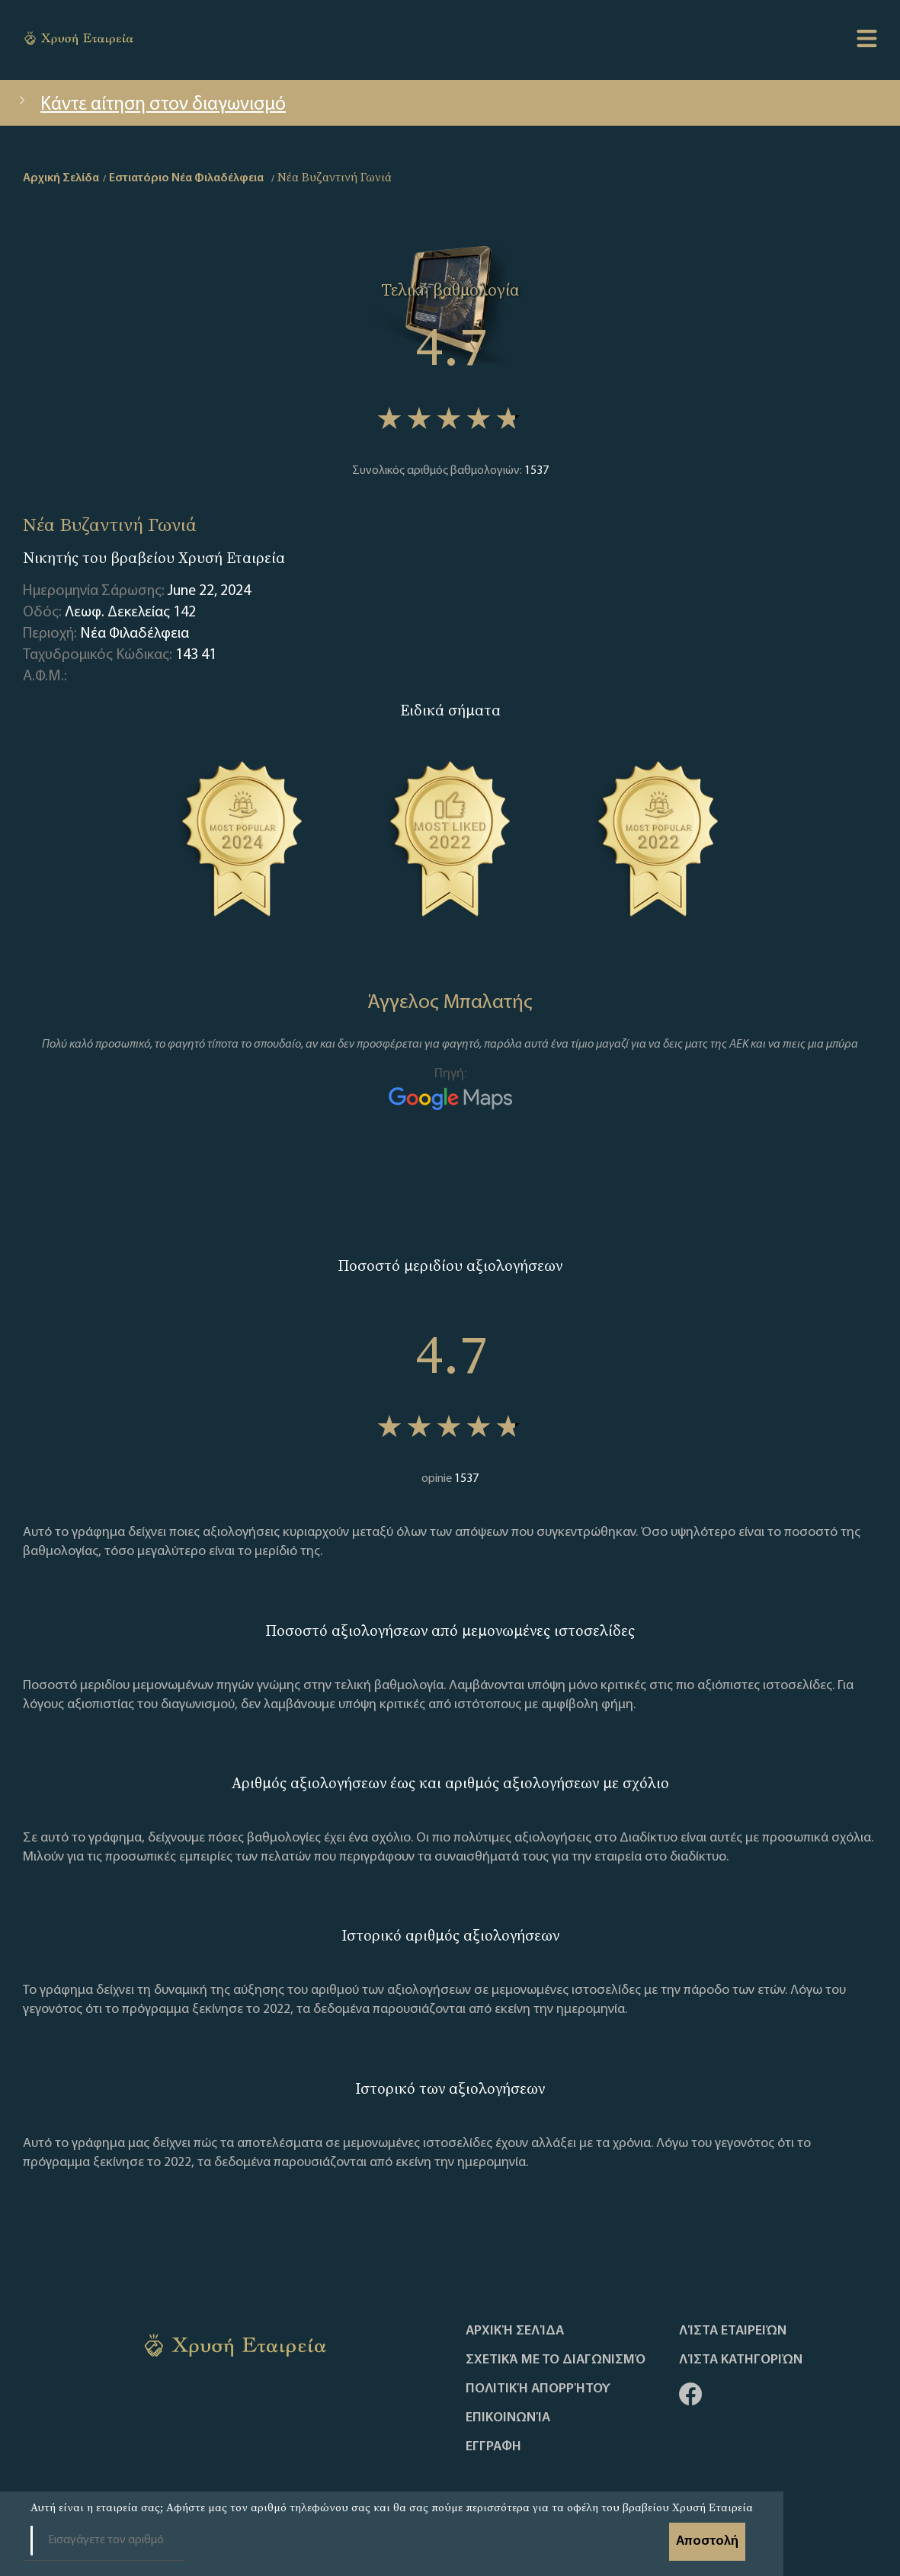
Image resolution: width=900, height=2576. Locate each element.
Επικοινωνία (508, 2418)
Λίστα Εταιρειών (732, 2331)
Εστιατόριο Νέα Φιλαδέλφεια (186, 178)
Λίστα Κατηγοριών (740, 2360)
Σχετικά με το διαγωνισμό (555, 2360)
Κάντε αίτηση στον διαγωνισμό (150, 104)
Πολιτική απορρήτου (538, 2389)
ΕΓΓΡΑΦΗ (493, 2447)
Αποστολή (707, 2541)
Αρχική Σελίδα (515, 2331)
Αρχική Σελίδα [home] (61, 178)
